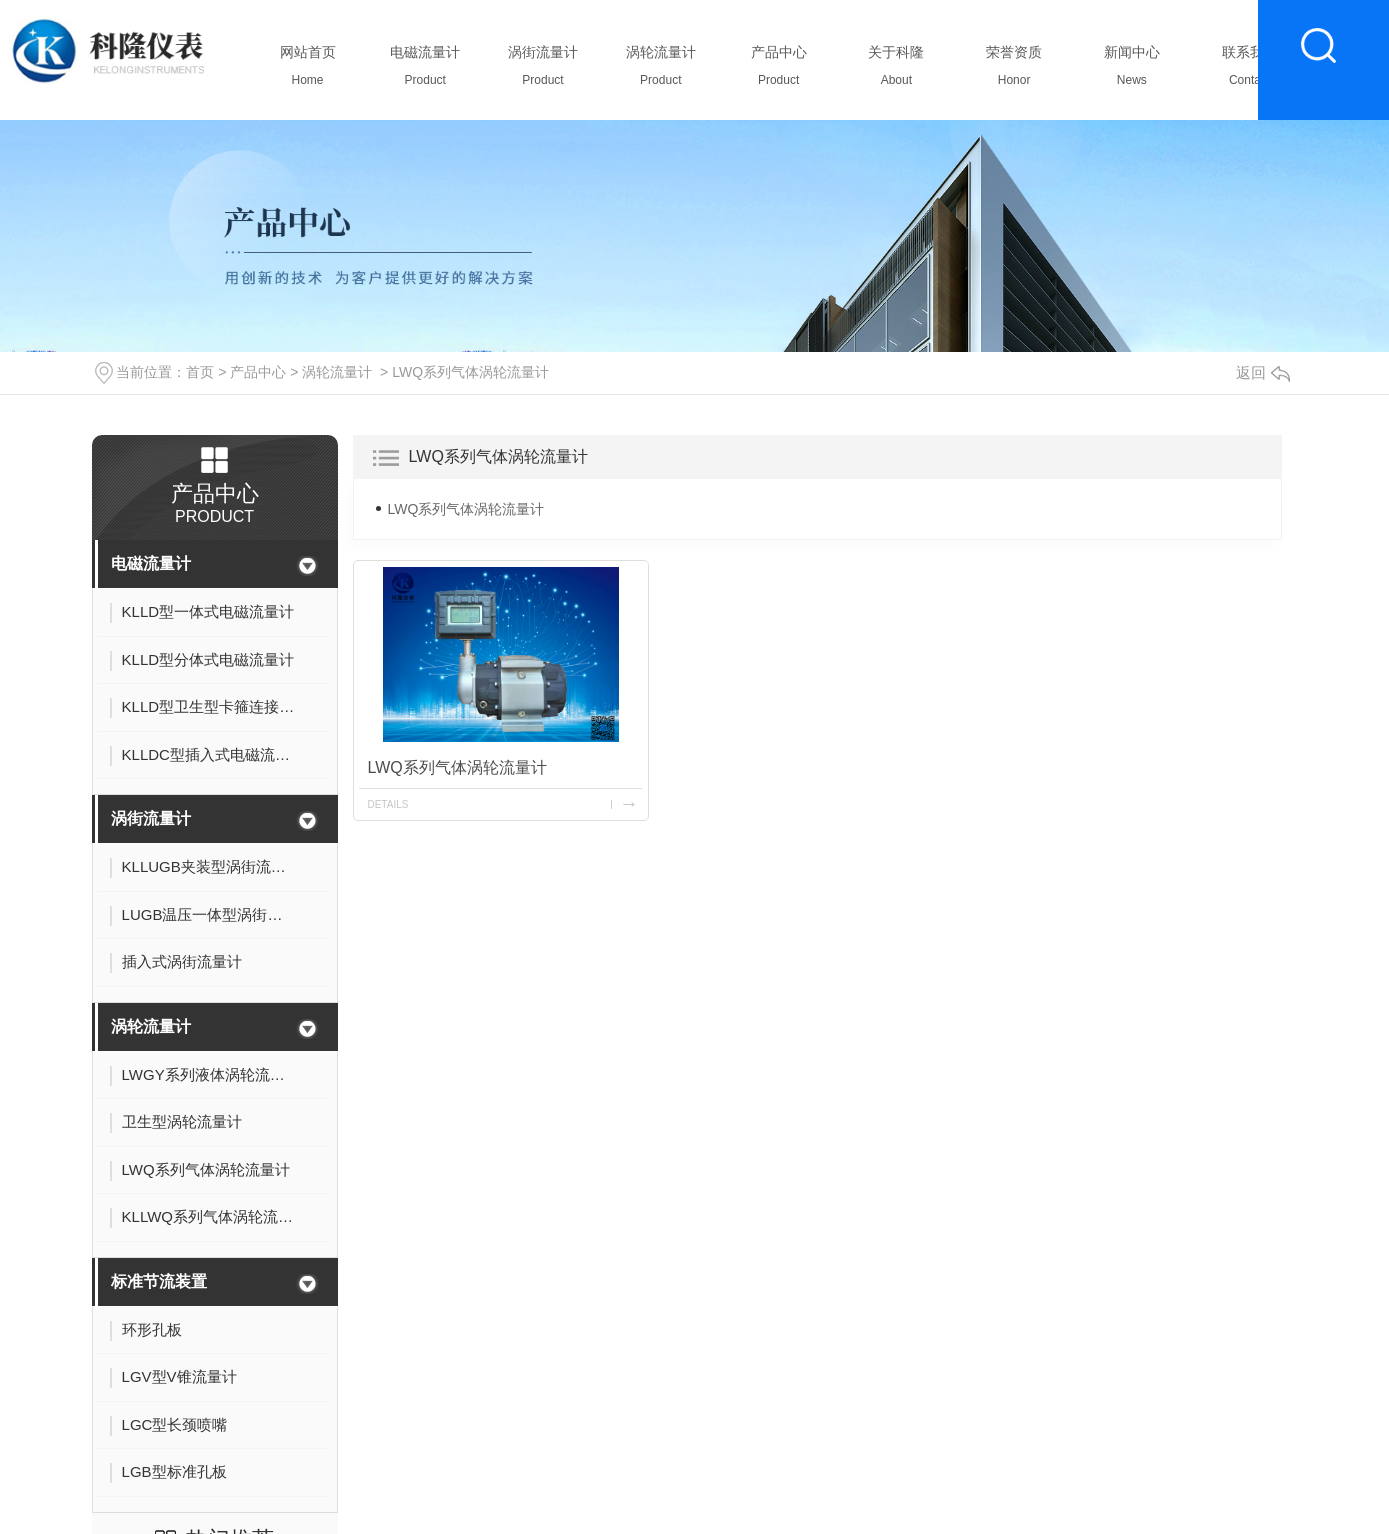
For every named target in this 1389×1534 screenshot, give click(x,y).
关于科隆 (896, 71)
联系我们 (1249, 71)
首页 (200, 372)
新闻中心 (1131, 71)
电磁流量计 (425, 71)
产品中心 (778, 71)
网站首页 (307, 71)
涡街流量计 (543, 71)
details (388, 804)
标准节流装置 (159, 1281)
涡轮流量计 (660, 71)
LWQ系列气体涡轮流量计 (470, 372)
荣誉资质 (1014, 71)
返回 (1263, 372)
